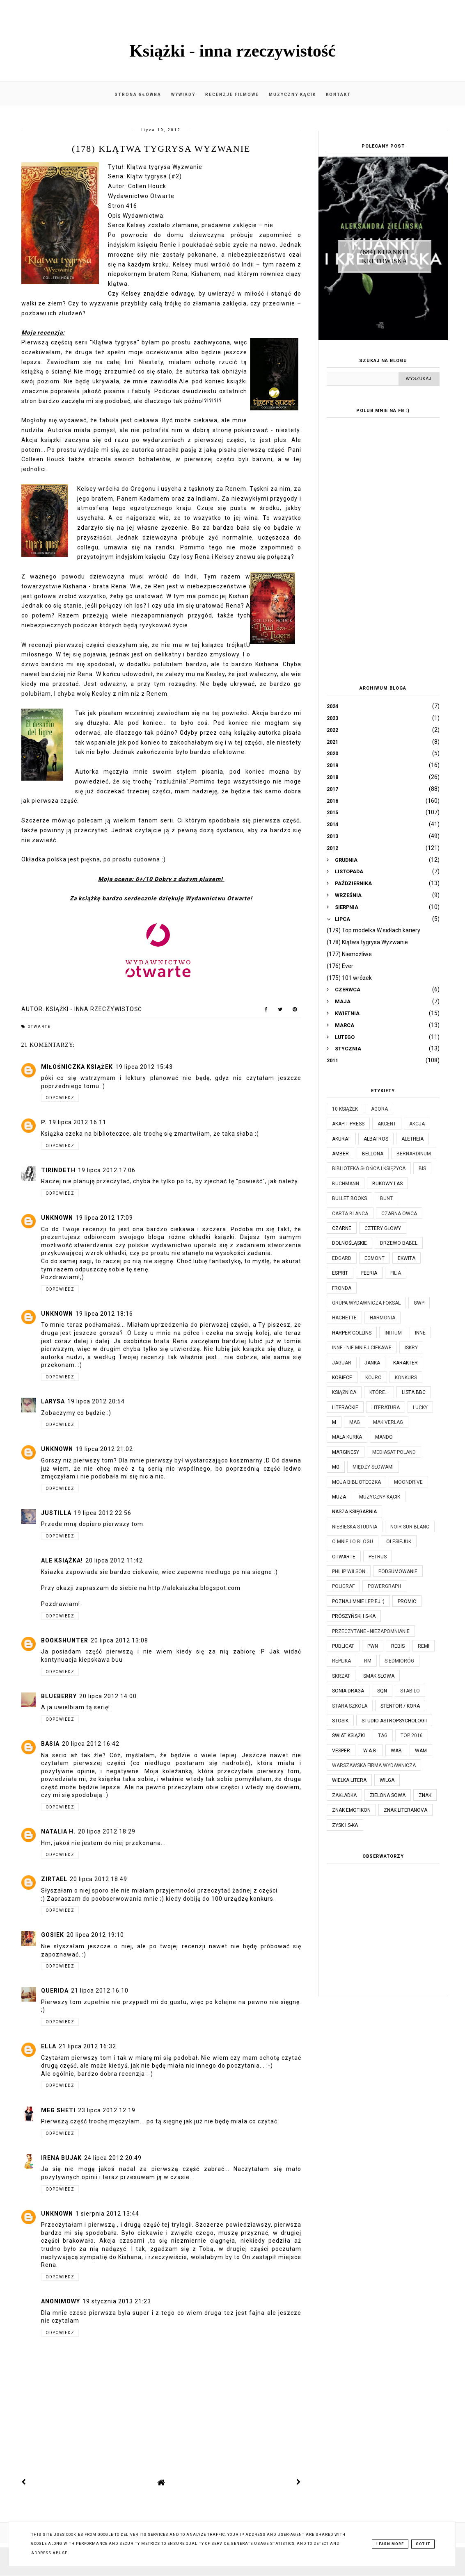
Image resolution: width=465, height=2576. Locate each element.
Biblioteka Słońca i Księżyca (368, 1168)
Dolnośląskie (349, 1243)
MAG (354, 1422)
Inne (420, 1333)
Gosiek (52, 1934)
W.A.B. (370, 1751)
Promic (407, 1601)
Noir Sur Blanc (409, 1527)
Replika (341, 1661)
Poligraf (343, 1586)
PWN (372, 1646)
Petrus (378, 1557)
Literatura (385, 1407)
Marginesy (345, 1452)
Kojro (373, 1377)
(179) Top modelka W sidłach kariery (373, 930)
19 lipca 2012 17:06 (106, 1170)
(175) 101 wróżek (349, 978)
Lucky (420, 1407)
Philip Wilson (348, 1571)
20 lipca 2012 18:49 (98, 1879)
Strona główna (138, 94)
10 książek (345, 1109)
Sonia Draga (348, 1691)
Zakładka (344, 1795)
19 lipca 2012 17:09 (104, 1217)
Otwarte (39, 1027)
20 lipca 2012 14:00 (108, 1696)
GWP (419, 1303)
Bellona (372, 1154)
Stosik (340, 1721)
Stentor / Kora (400, 1706)
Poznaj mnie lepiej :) (358, 1601)
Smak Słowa (378, 1676)
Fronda (341, 1288)
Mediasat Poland (394, 1452)
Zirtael (54, 1879)
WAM (421, 1751)
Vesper (341, 1751)
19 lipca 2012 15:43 (144, 1067)
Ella (48, 2046)
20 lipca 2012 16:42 (90, 1743)
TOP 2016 (412, 1735)
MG (335, 1467)
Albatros (376, 1139)
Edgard (341, 1258)
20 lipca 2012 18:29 (106, 1831)
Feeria (369, 1273)
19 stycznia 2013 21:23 (116, 2301)
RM (367, 1661)
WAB (396, 1751)
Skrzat (341, 1676)
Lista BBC (414, 1392)
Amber (340, 1154)
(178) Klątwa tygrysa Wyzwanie (367, 942)
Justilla (56, 1513)
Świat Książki (348, 1735)
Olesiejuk (398, 1541)
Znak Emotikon (351, 1810)
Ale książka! (62, 1560)
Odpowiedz (60, 1098)
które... (379, 1392)
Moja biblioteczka (356, 1482)
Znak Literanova (405, 1810)
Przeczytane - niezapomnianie (371, 1631)
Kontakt (338, 94)
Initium (393, 1333)
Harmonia (382, 1318)
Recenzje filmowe (232, 94)
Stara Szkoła (349, 1706)
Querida (55, 1990)
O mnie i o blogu (352, 1541)
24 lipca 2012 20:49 (113, 2158)
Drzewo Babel (398, 1243)
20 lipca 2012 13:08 (119, 1640)
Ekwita (406, 1258)
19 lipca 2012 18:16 (104, 1313)
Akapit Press (348, 1124)
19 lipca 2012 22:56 (102, 1513)
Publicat (343, 1646)
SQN (382, 1691)
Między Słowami (373, 1467)
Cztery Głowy (382, 1228)
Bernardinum (413, 1154)
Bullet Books (349, 1198)
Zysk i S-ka (345, 1825)
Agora (379, 1109)
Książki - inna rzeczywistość (232, 50)
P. (43, 1122)
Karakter (405, 1363)
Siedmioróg (399, 1661)
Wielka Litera (349, 1780)
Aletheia (412, 1139)
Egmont (374, 1258)
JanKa (372, 1363)
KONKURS (406, 1377)
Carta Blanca (350, 1213)
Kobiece (342, 1377)
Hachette (344, 1318)
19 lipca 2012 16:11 (77, 1122)
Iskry (411, 1348)
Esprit (340, 1273)
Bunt (386, 1198)
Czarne (341, 1228)
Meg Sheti (58, 2110)
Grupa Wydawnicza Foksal (366, 1303)
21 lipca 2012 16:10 (99, 1990)
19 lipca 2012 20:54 (96, 1401)
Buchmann (345, 1184)
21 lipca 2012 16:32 (87, 2046)
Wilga (387, 1780)
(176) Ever (340, 966)
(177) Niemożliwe (349, 954)
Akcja (417, 1124)
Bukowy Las (387, 1184)
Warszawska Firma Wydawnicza (374, 1765)
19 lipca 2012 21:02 (104, 1449)
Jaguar (341, 1363)
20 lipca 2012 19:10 (95, 1934)
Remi (423, 1646)
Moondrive (408, 1482)
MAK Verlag (388, 1422)
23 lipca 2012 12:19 (106, 2110)
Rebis (398, 1646)
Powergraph (384, 1586)
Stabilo (410, 1691)
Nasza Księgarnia (354, 1512)
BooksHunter (64, 1640)
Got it (423, 2544)
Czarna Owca (399, 1213)
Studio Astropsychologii (394, 1721)
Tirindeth (58, 1170)
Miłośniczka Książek (77, 1067)
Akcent (387, 1124)
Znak (425, 1795)
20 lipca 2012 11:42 (114, 1560)
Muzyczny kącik (292, 94)
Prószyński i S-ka (354, 1616)
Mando (384, 1437)
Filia (395, 1273)
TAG (382, 1735)
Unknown (57, 1217)
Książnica (344, 1392)
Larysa (53, 1401)
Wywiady (183, 94)
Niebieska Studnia (354, 1527)
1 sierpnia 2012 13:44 (107, 2213)
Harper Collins (351, 1333)
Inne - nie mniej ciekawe (362, 1348)
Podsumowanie (397, 1571)
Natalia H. (58, 1831)
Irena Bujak (61, 2158)
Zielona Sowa (387, 1795)
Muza (339, 1497)
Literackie (345, 1407)
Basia (50, 1743)
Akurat (341, 1139)
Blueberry (59, 1696)
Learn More (390, 2544)
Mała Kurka (347, 1437)
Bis (422, 1168)
